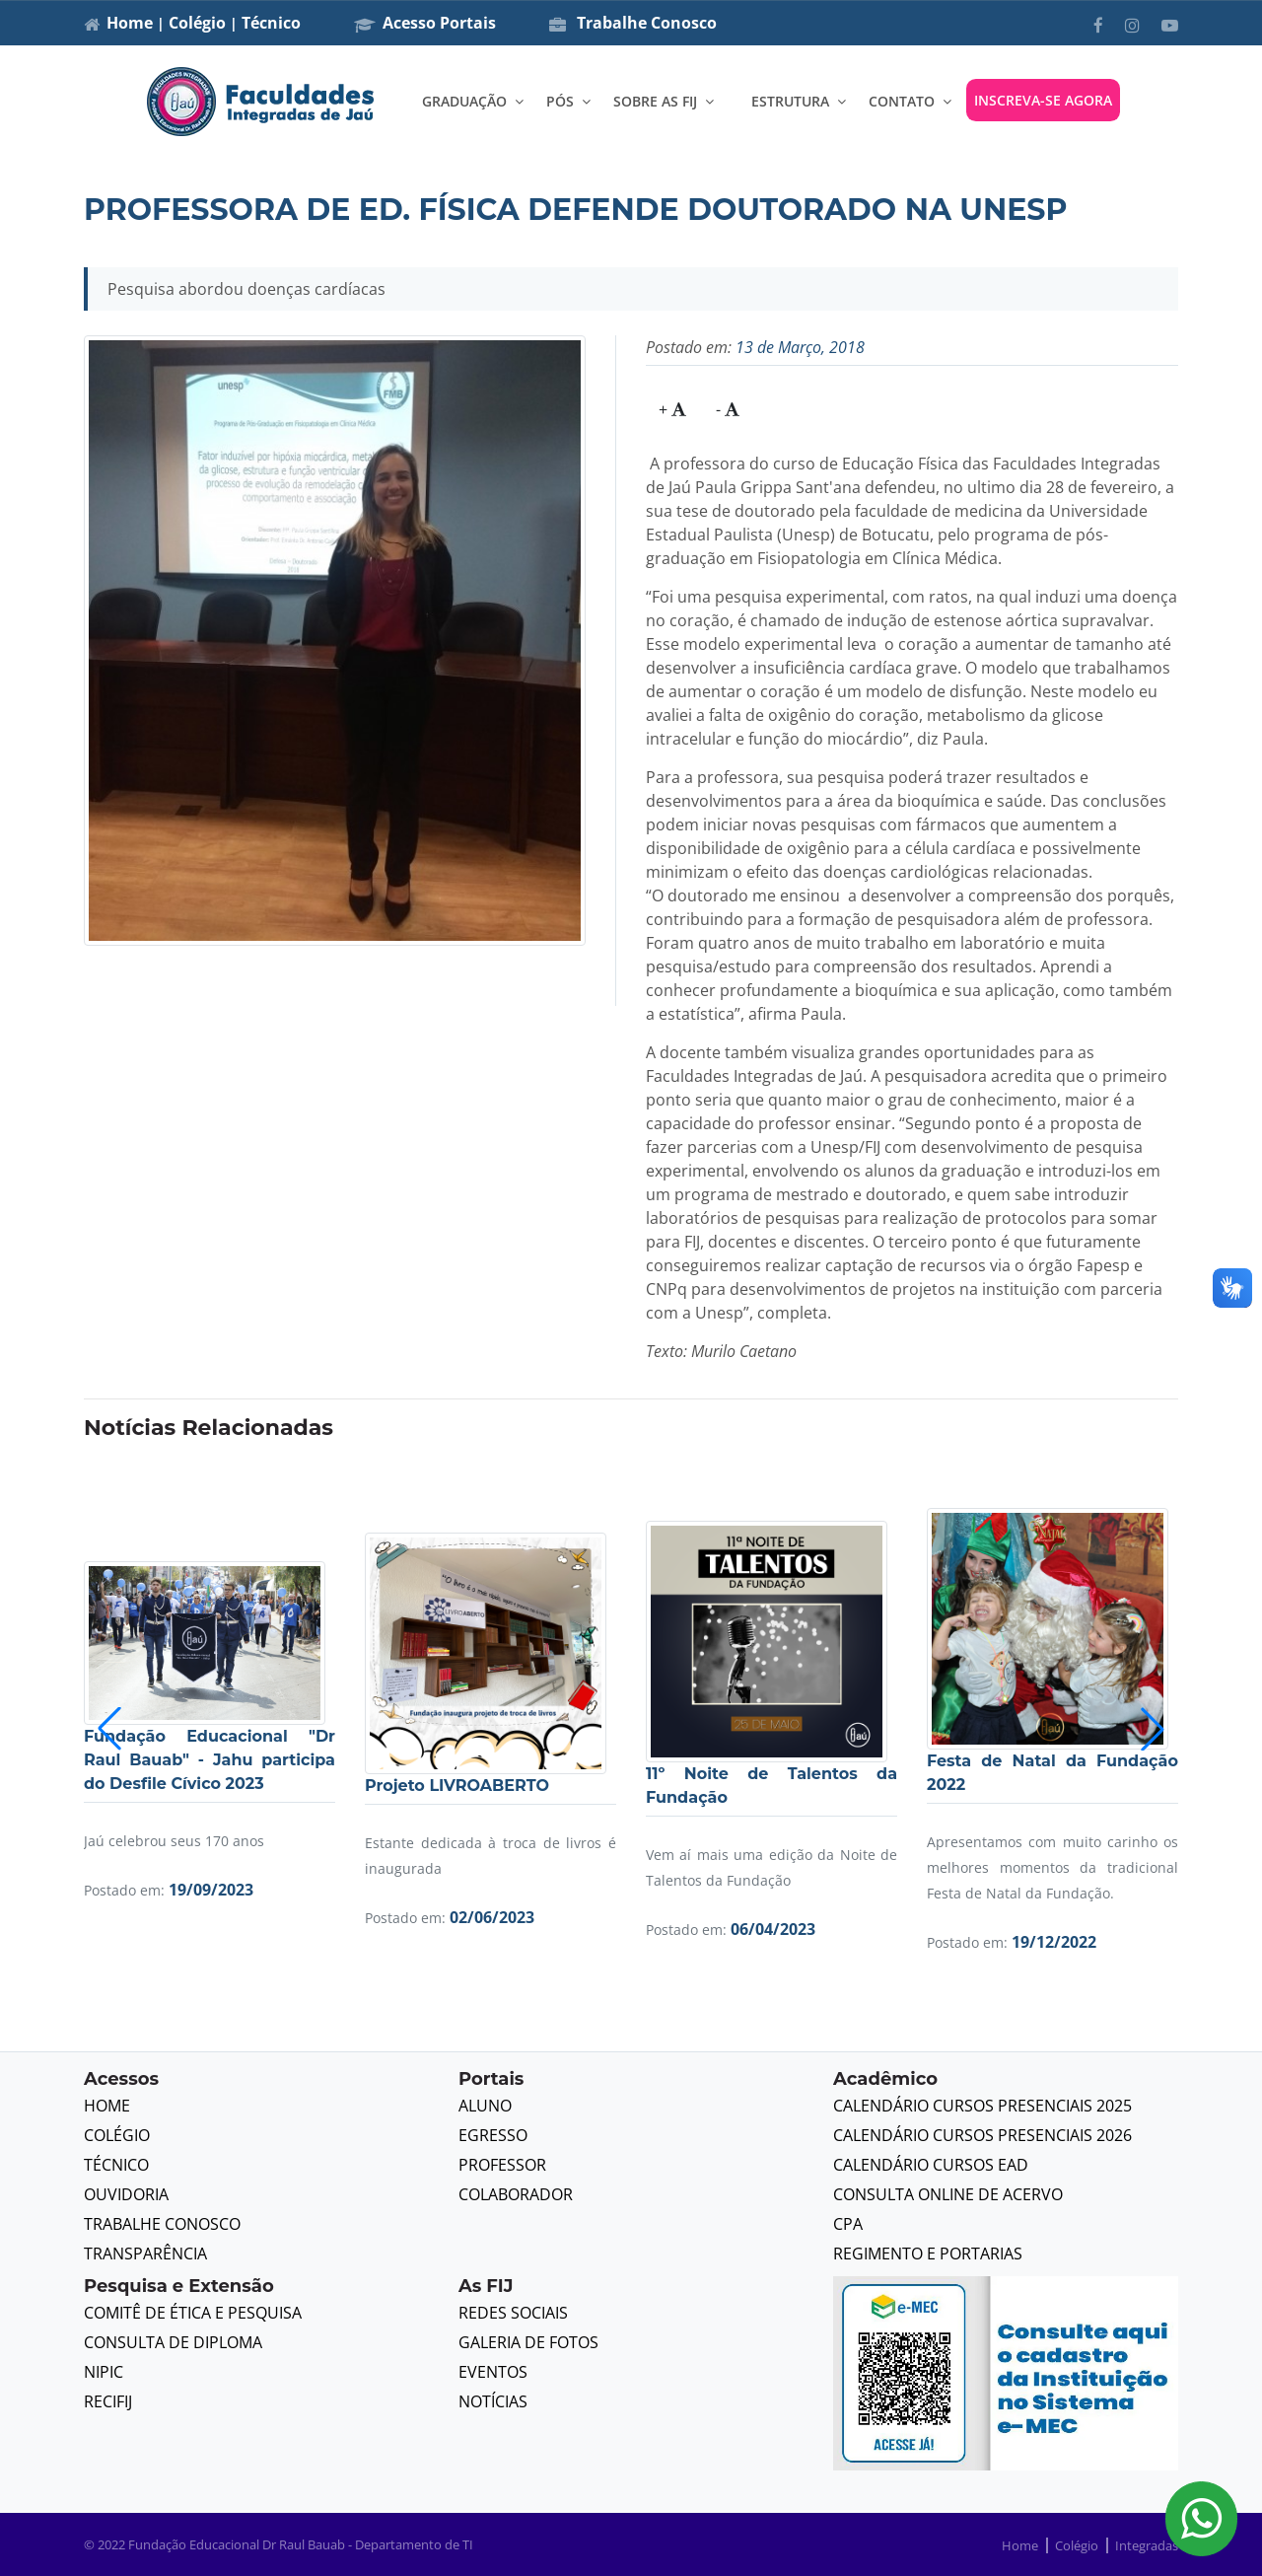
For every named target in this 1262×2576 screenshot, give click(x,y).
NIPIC (103, 2372)
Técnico (271, 23)
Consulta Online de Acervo (948, 2194)
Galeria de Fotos (528, 2342)
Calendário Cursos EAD (930, 2165)
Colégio (197, 23)
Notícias (492, 2401)
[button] (1152, 1729)
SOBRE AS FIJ (655, 101)
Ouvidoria (126, 2194)
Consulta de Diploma (173, 2342)
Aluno (485, 2105)
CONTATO (902, 101)
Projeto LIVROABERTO (457, 1785)
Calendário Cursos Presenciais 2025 (982, 2105)
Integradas (1146, 2545)
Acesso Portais (425, 23)
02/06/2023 (492, 1917)
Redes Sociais (513, 2313)
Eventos (492, 2372)
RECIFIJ (108, 2401)
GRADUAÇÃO (464, 101)
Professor (502, 2165)
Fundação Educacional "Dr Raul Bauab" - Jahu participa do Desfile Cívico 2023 (209, 1760)
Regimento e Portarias (927, 2253)
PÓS (560, 101)
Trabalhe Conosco (633, 23)
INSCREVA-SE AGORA (1043, 100)
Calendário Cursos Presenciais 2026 (982, 2135)
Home (129, 23)
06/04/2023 (773, 1929)
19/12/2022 (1054, 1942)
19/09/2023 (211, 1889)
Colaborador (515, 2194)
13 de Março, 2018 (800, 347)
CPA (848, 2224)
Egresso (492, 2135)
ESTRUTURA (790, 101)
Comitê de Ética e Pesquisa (193, 2313)
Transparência (145, 2253)
